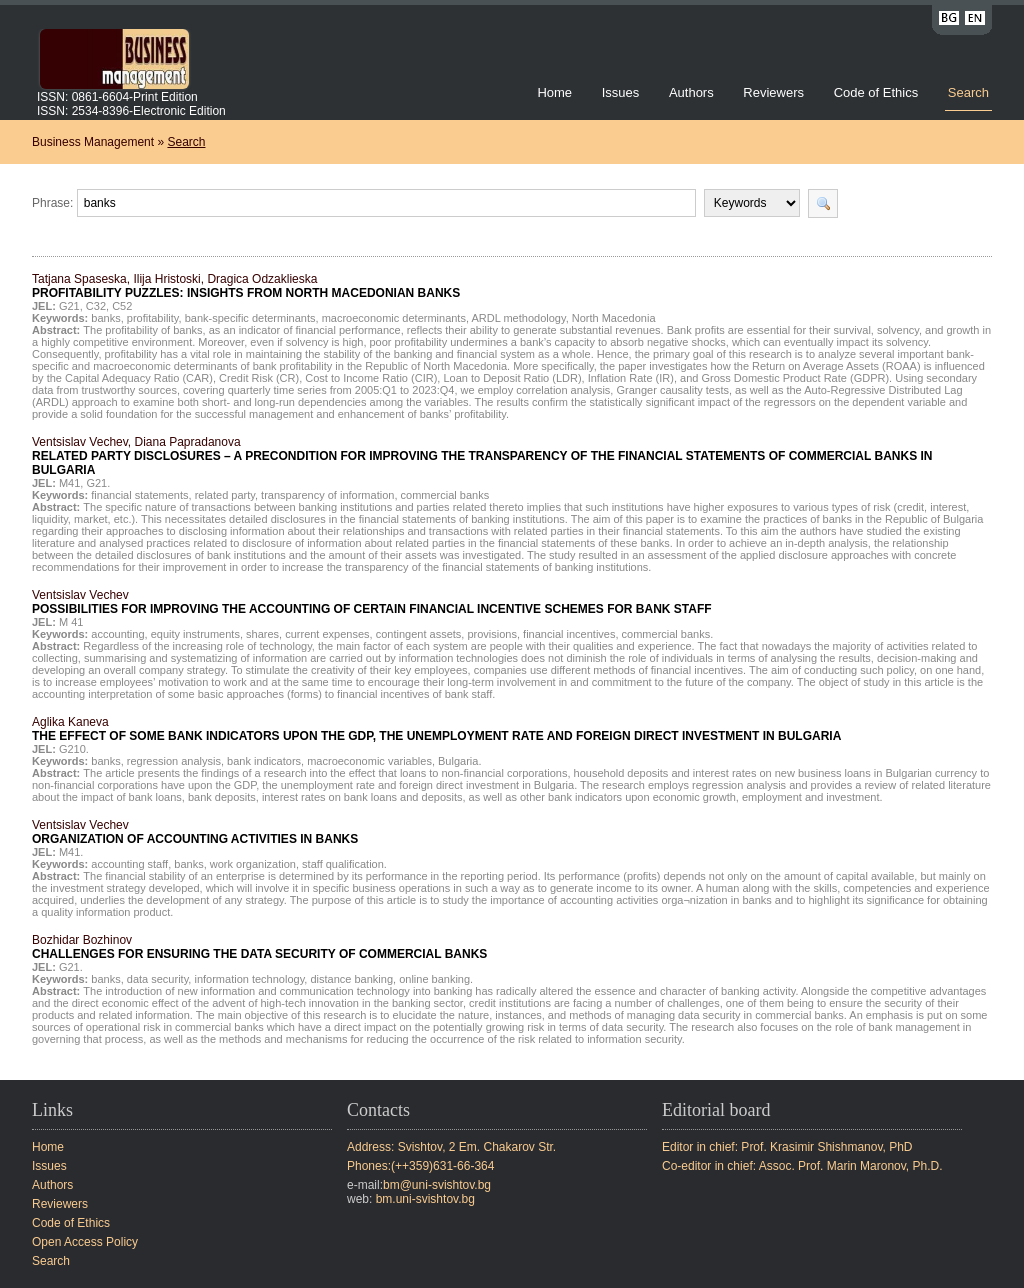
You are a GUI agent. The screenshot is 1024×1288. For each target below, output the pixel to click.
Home (554, 92)
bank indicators (264, 761)
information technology (249, 979)
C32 (96, 306)
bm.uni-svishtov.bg (425, 1199)
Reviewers (775, 92)
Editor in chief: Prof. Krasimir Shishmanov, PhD (787, 1147)
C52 (122, 306)
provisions (492, 634)
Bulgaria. (459, 761)
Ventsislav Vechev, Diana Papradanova (482, 456)
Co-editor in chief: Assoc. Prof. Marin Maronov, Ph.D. (802, 1166)
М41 (69, 483)
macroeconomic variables (369, 761)
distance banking (351, 979)
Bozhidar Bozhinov (259, 947)
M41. (71, 852)
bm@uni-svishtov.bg (437, 1185)
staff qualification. (344, 864)
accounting (117, 634)
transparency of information (327, 495)
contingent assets (419, 634)
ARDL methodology (518, 318)
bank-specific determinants (250, 318)
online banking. (436, 979)
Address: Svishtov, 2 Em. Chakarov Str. (451, 1147)
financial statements (139, 495)
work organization (253, 864)
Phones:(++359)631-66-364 (420, 1166)
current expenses (327, 634)
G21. (98, 483)
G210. (74, 749)
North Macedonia (614, 318)
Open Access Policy (85, 1242)
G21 (69, 306)
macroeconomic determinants (394, 318)
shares (262, 634)
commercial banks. (668, 634)
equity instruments (195, 634)
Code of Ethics (876, 92)
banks (105, 318)
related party (225, 495)
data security (158, 979)
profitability (153, 318)
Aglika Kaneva (436, 729)
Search (968, 92)
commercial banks (445, 495)
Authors (691, 92)
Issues (621, 92)
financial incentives (569, 634)
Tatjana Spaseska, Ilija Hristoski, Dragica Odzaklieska (246, 286)
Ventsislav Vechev (372, 602)
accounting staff (129, 864)
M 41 (71, 622)
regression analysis (174, 761)
